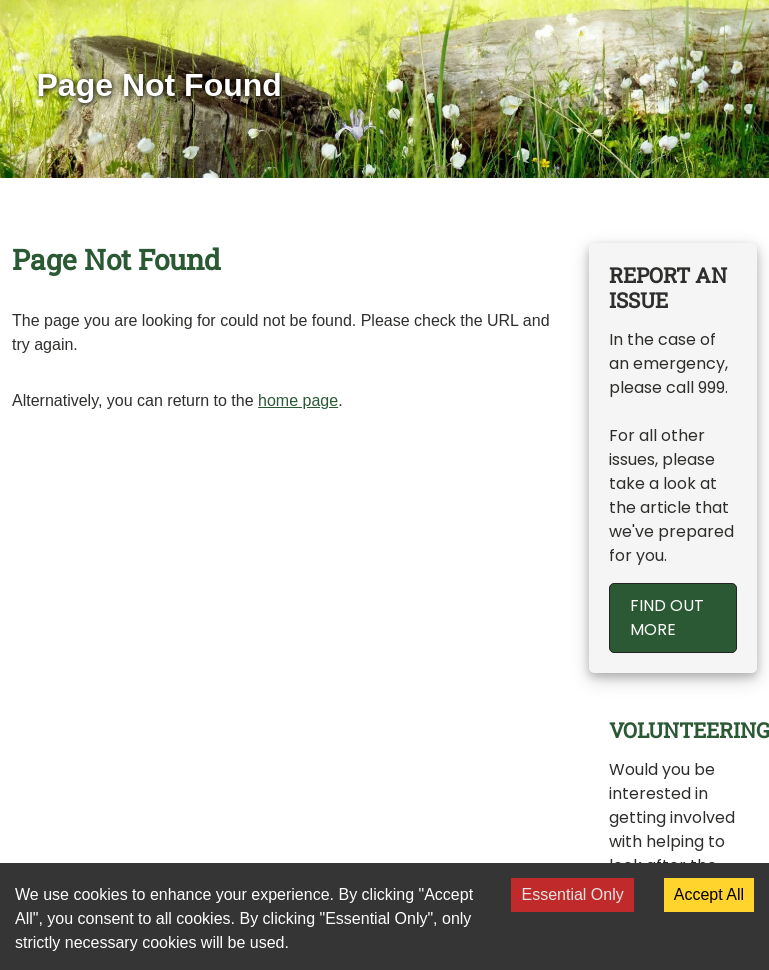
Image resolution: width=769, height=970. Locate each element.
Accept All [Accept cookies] (709, 894)
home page (298, 400)
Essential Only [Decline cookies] (572, 894)
